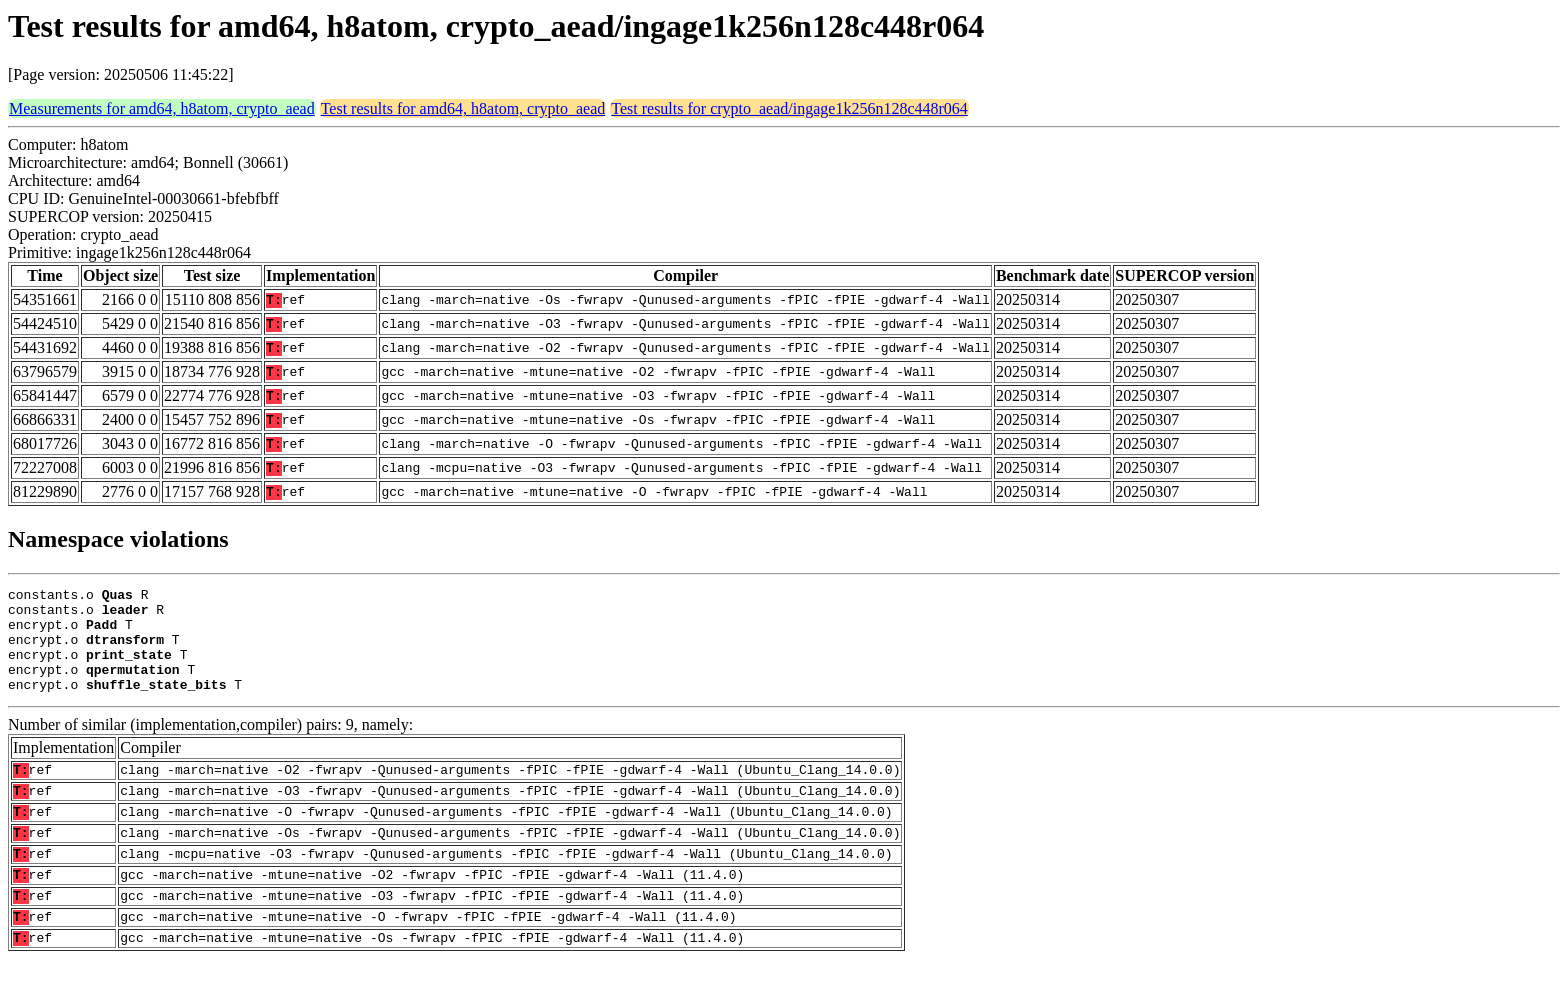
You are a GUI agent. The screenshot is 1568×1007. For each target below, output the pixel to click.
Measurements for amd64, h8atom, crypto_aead (162, 108)
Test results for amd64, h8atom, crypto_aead (463, 108)
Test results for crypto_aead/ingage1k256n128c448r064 (789, 108)
